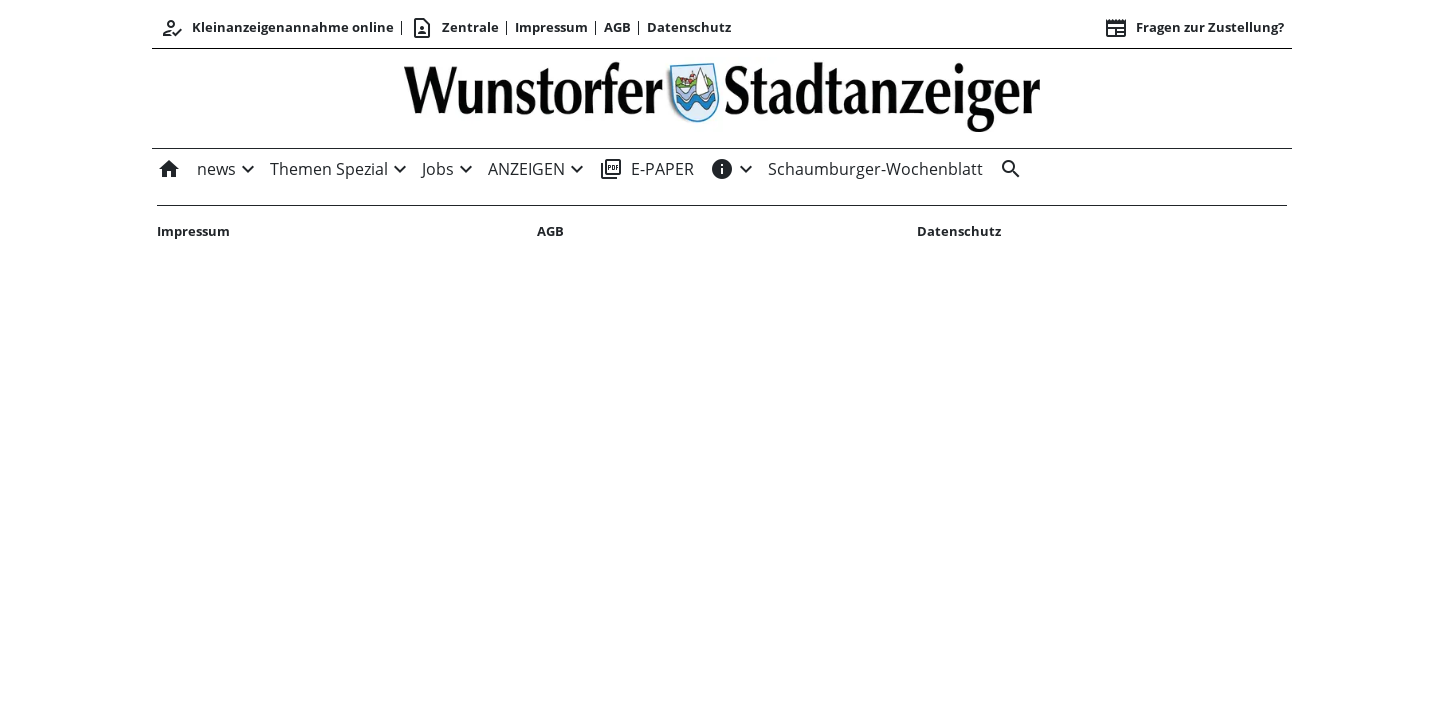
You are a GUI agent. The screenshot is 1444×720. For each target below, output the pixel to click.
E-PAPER (646, 169)
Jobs (438, 169)
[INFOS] (722, 169)
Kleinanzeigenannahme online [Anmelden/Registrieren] (277, 28)
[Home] (173, 169)
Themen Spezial (329, 169)
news (216, 169)
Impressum (551, 27)
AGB (617, 27)
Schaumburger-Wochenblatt (875, 169)
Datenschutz (689, 27)
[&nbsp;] (1007, 169)
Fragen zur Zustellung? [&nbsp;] (1194, 28)
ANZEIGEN (526, 169)
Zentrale (454, 28)
